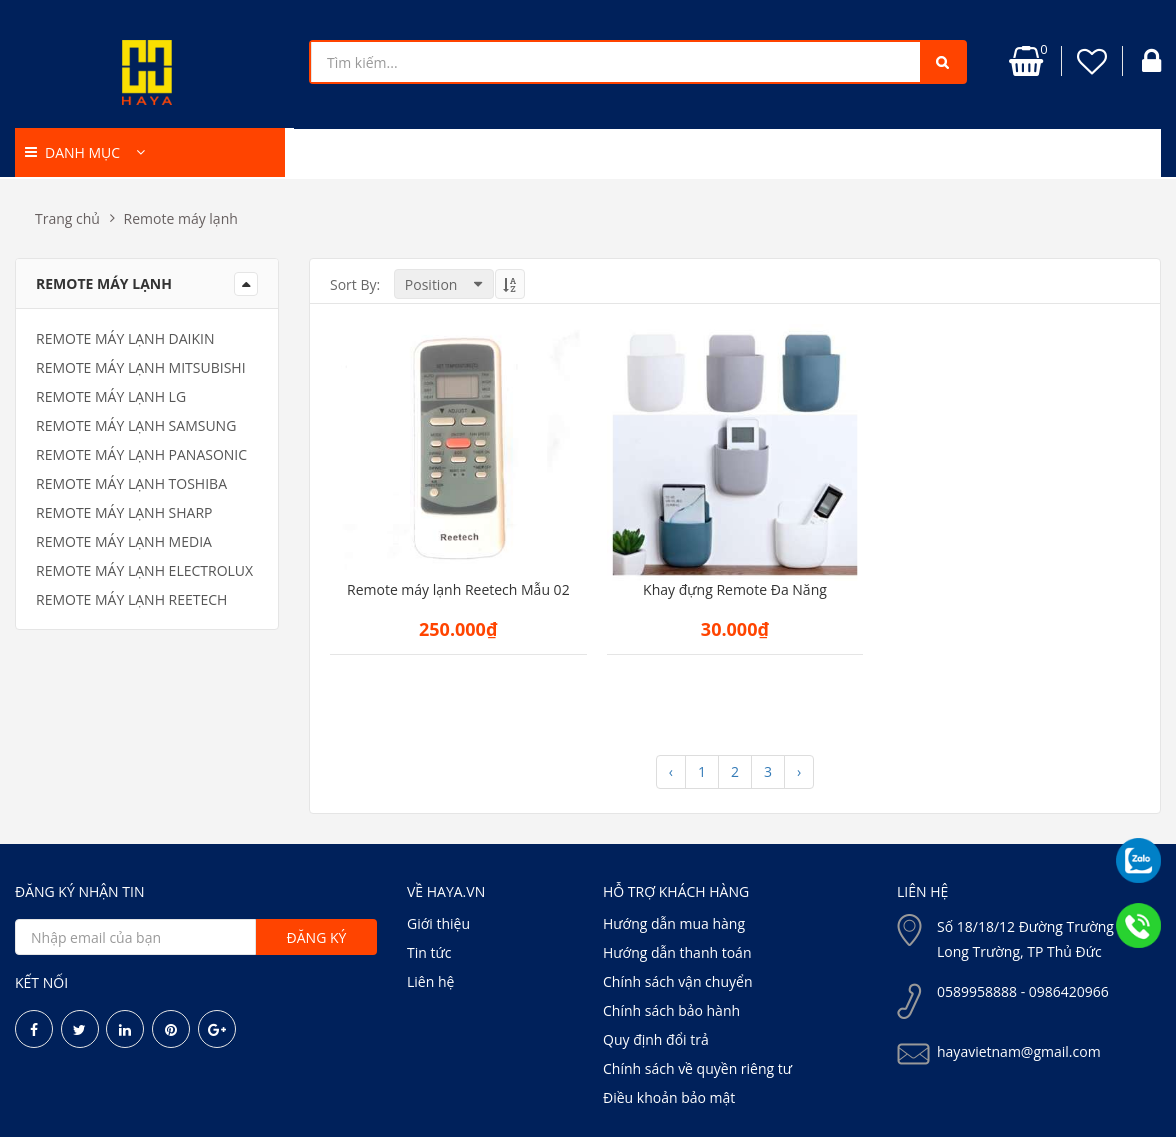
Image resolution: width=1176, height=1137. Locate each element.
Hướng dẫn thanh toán (677, 952)
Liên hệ (430, 981)
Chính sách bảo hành (671, 1010)
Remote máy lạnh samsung (136, 425)
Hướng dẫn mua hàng (674, 923)
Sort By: (355, 284)
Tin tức (429, 952)
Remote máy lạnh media (124, 541)
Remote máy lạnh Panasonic (141, 454)
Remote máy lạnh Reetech (131, 599)
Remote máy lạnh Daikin (125, 338)
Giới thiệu (438, 923)
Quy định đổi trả (656, 1039)
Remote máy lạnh (181, 218)
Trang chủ (67, 218)
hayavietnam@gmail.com (1019, 1051)
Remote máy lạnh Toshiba (131, 483)
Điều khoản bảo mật (669, 1097)
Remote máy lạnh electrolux (144, 570)
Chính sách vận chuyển (677, 981)
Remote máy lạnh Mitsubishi (141, 367)
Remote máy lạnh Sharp (124, 512)
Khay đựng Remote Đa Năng (735, 590)
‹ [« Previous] (671, 771)
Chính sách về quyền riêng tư (697, 1068)
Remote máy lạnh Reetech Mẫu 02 (458, 590)
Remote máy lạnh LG (111, 396)
